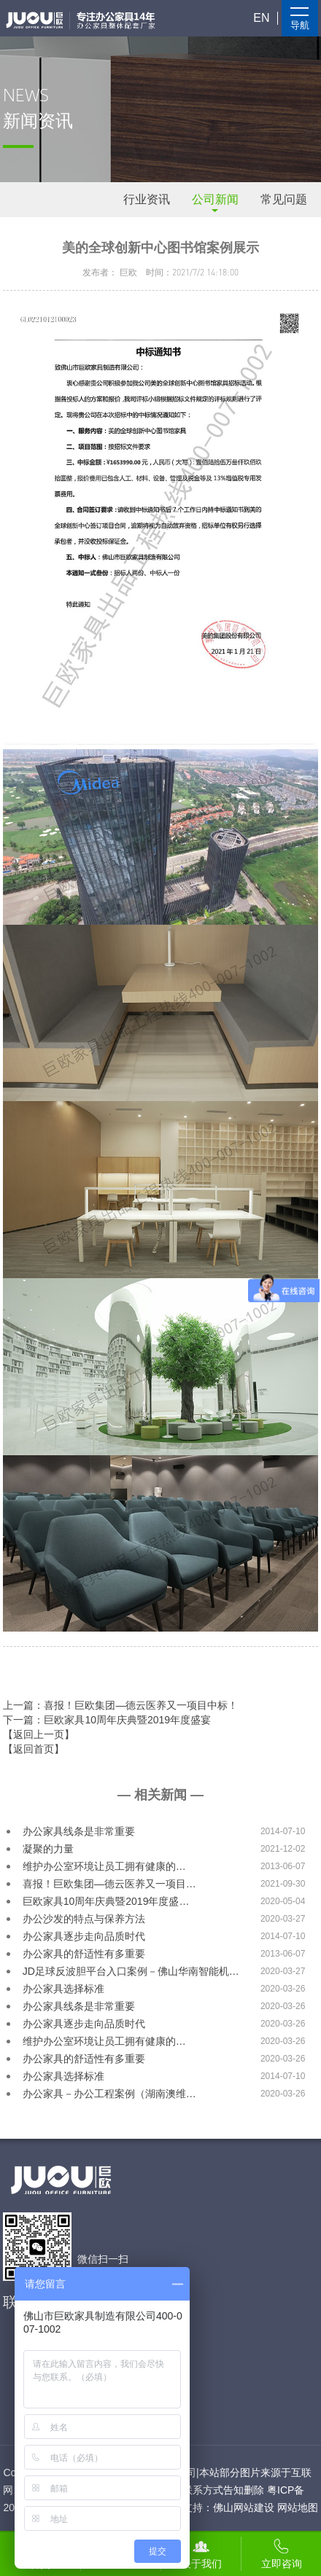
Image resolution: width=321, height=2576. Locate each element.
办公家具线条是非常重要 (79, 1831)
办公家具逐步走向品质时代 (84, 1936)
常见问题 (283, 199)
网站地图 (297, 2507)
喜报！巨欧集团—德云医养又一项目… (109, 1884)
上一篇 (120, 1705)
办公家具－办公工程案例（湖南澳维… (109, 2093)
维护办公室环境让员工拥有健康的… (104, 1866)
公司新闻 (215, 199)
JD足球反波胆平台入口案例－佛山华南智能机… (131, 1971)
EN (261, 18)
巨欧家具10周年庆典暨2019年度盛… (106, 1901)
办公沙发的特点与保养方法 (84, 1919)
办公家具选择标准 (63, 1988)
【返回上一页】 (38, 1734)
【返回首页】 (33, 1749)
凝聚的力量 (48, 1849)
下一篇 (107, 1720)
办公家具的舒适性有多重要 (84, 1954)
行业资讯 (146, 199)
